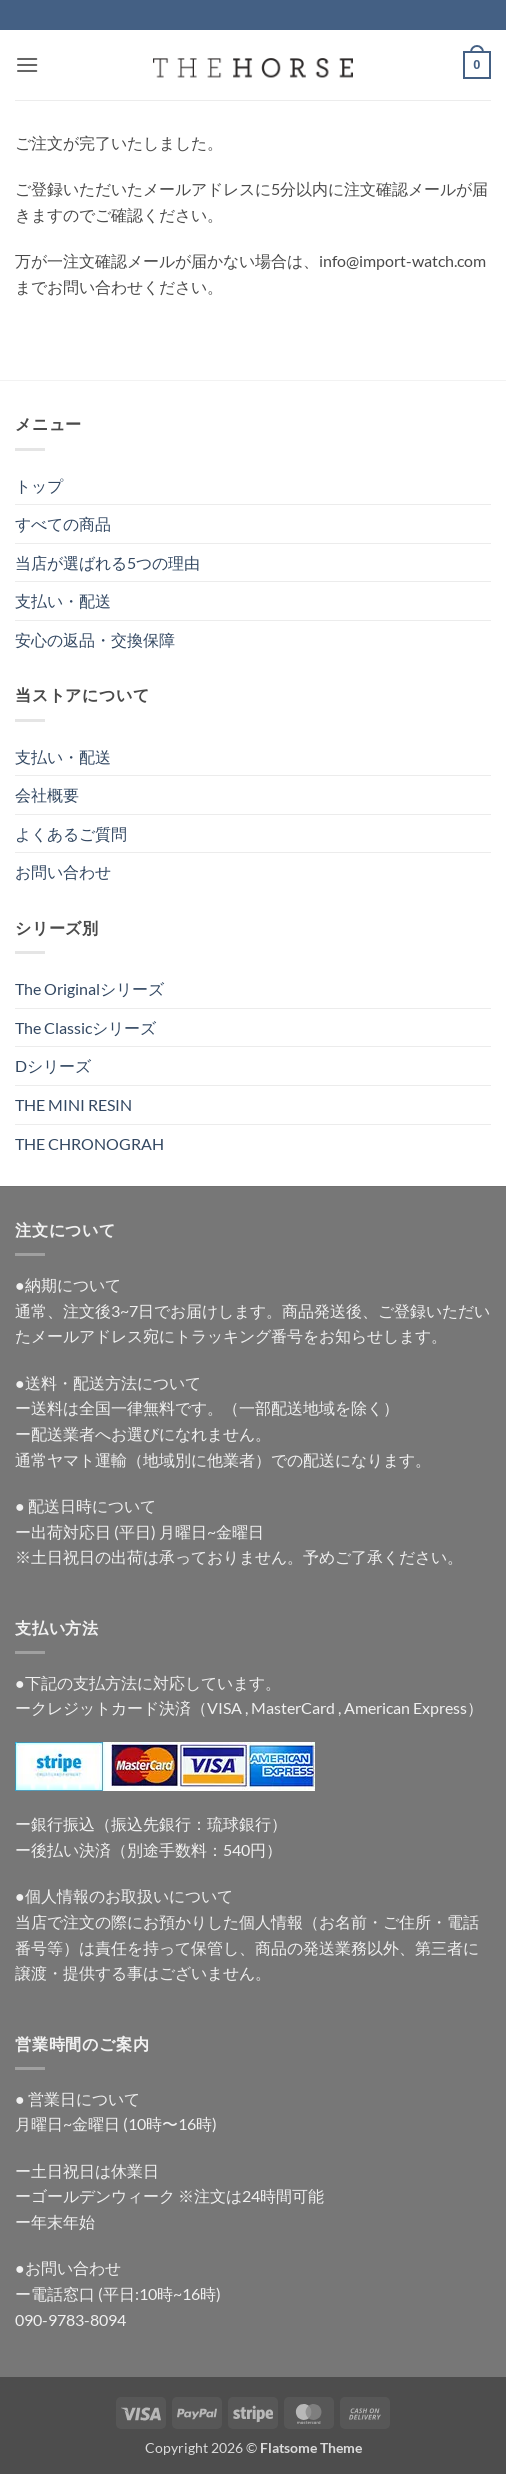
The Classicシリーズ (85, 1027)
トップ (39, 485)
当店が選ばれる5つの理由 (107, 562)
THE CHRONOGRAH (89, 1143)
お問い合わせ (63, 871)
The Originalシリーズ (89, 988)
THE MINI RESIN (73, 1104)
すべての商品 (63, 523)
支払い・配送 (63, 600)
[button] (27, 64)
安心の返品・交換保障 (95, 639)
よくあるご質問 (71, 833)
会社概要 (47, 794)
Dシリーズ (53, 1065)
